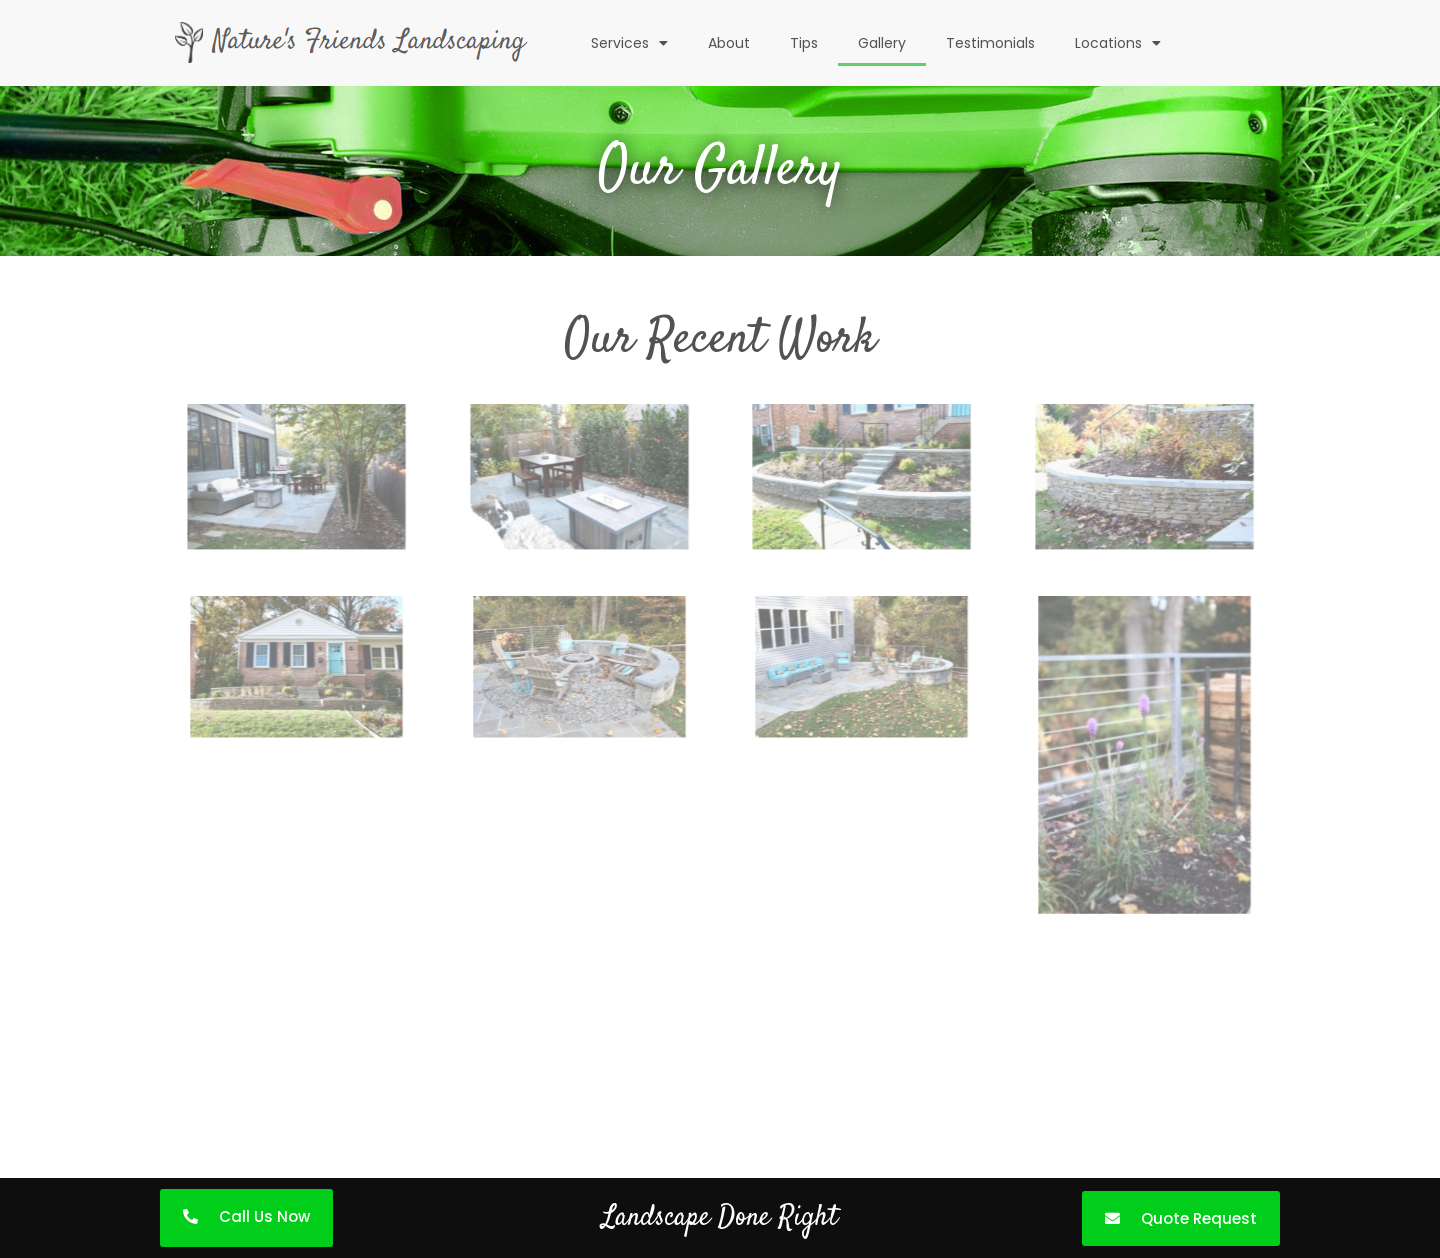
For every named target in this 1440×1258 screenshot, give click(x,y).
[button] (246, 1218)
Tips (804, 43)
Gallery (882, 43)
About (729, 43)
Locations (1118, 43)
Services (629, 43)
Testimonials (990, 43)
